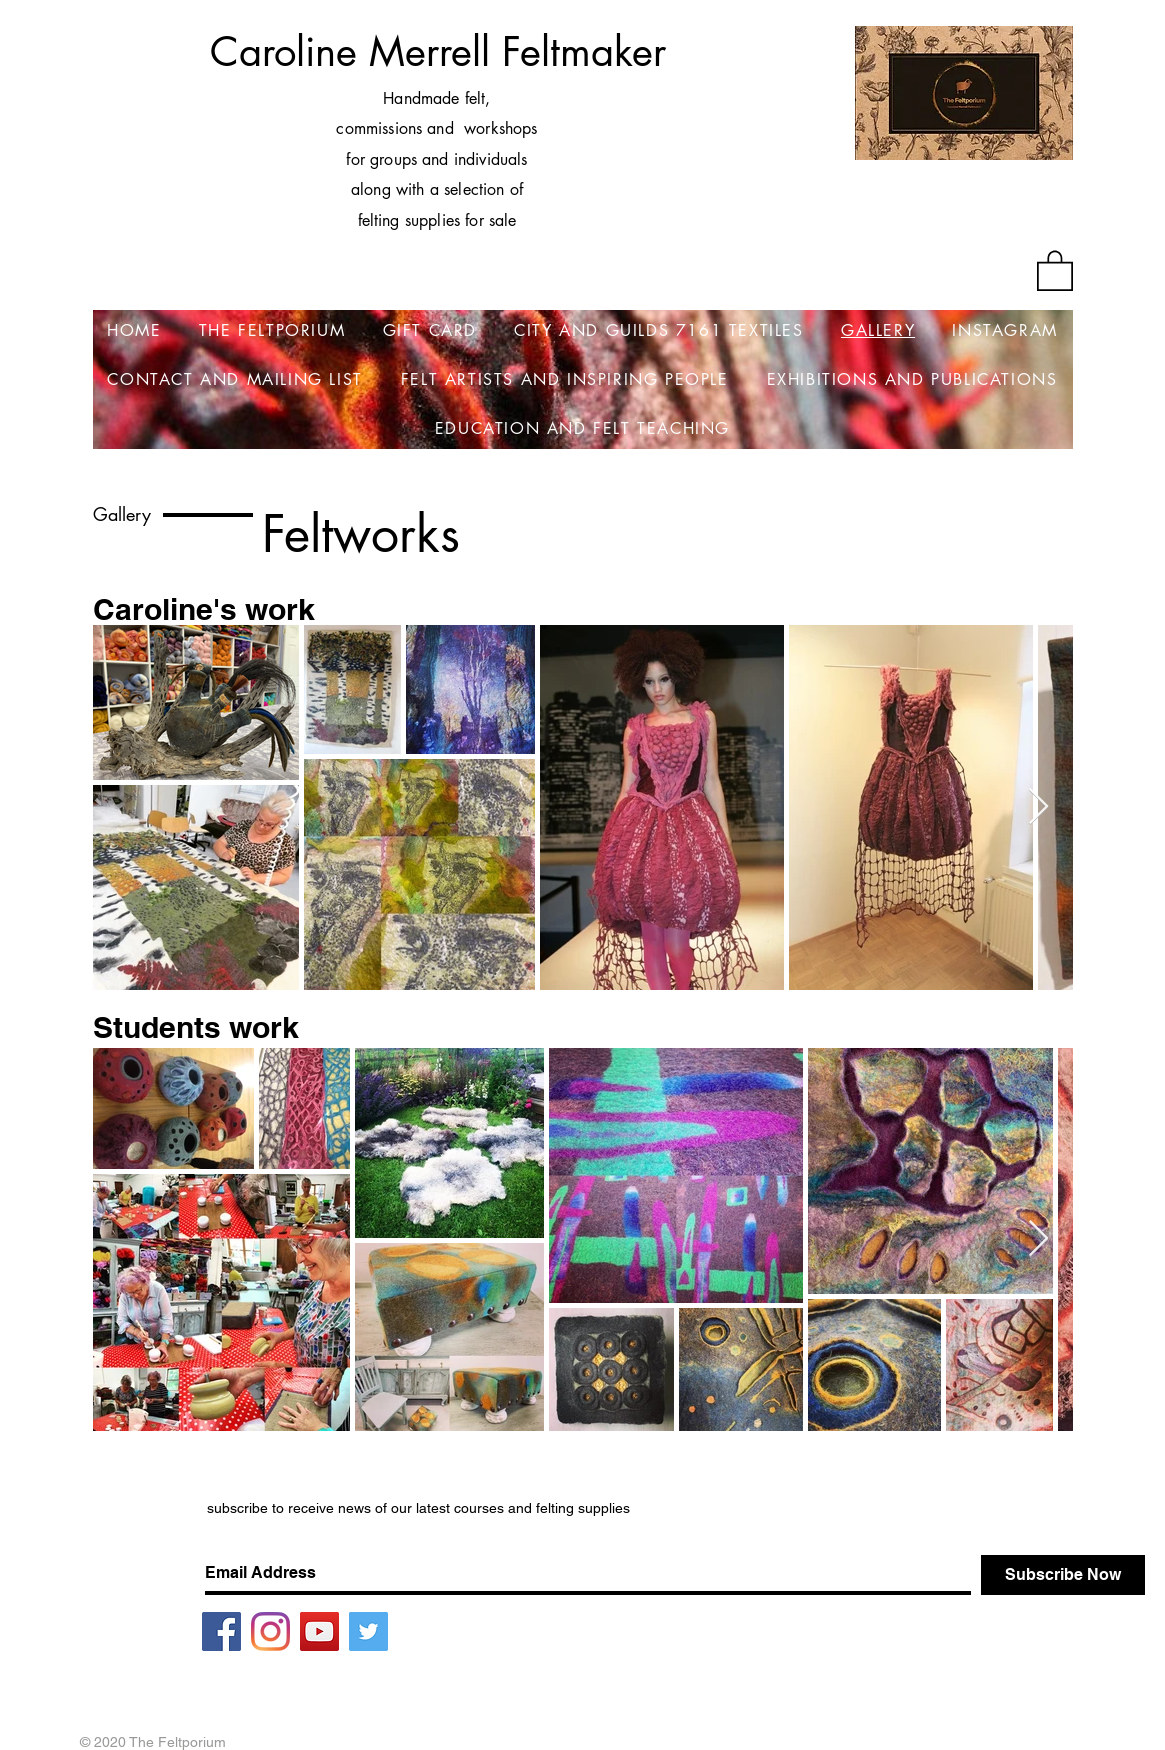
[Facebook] (221, 1631)
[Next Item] (1038, 807)
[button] (1055, 269)
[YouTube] (319, 1631)
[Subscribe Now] (1063, 1575)
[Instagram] (270, 1631)
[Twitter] (368, 1631)
